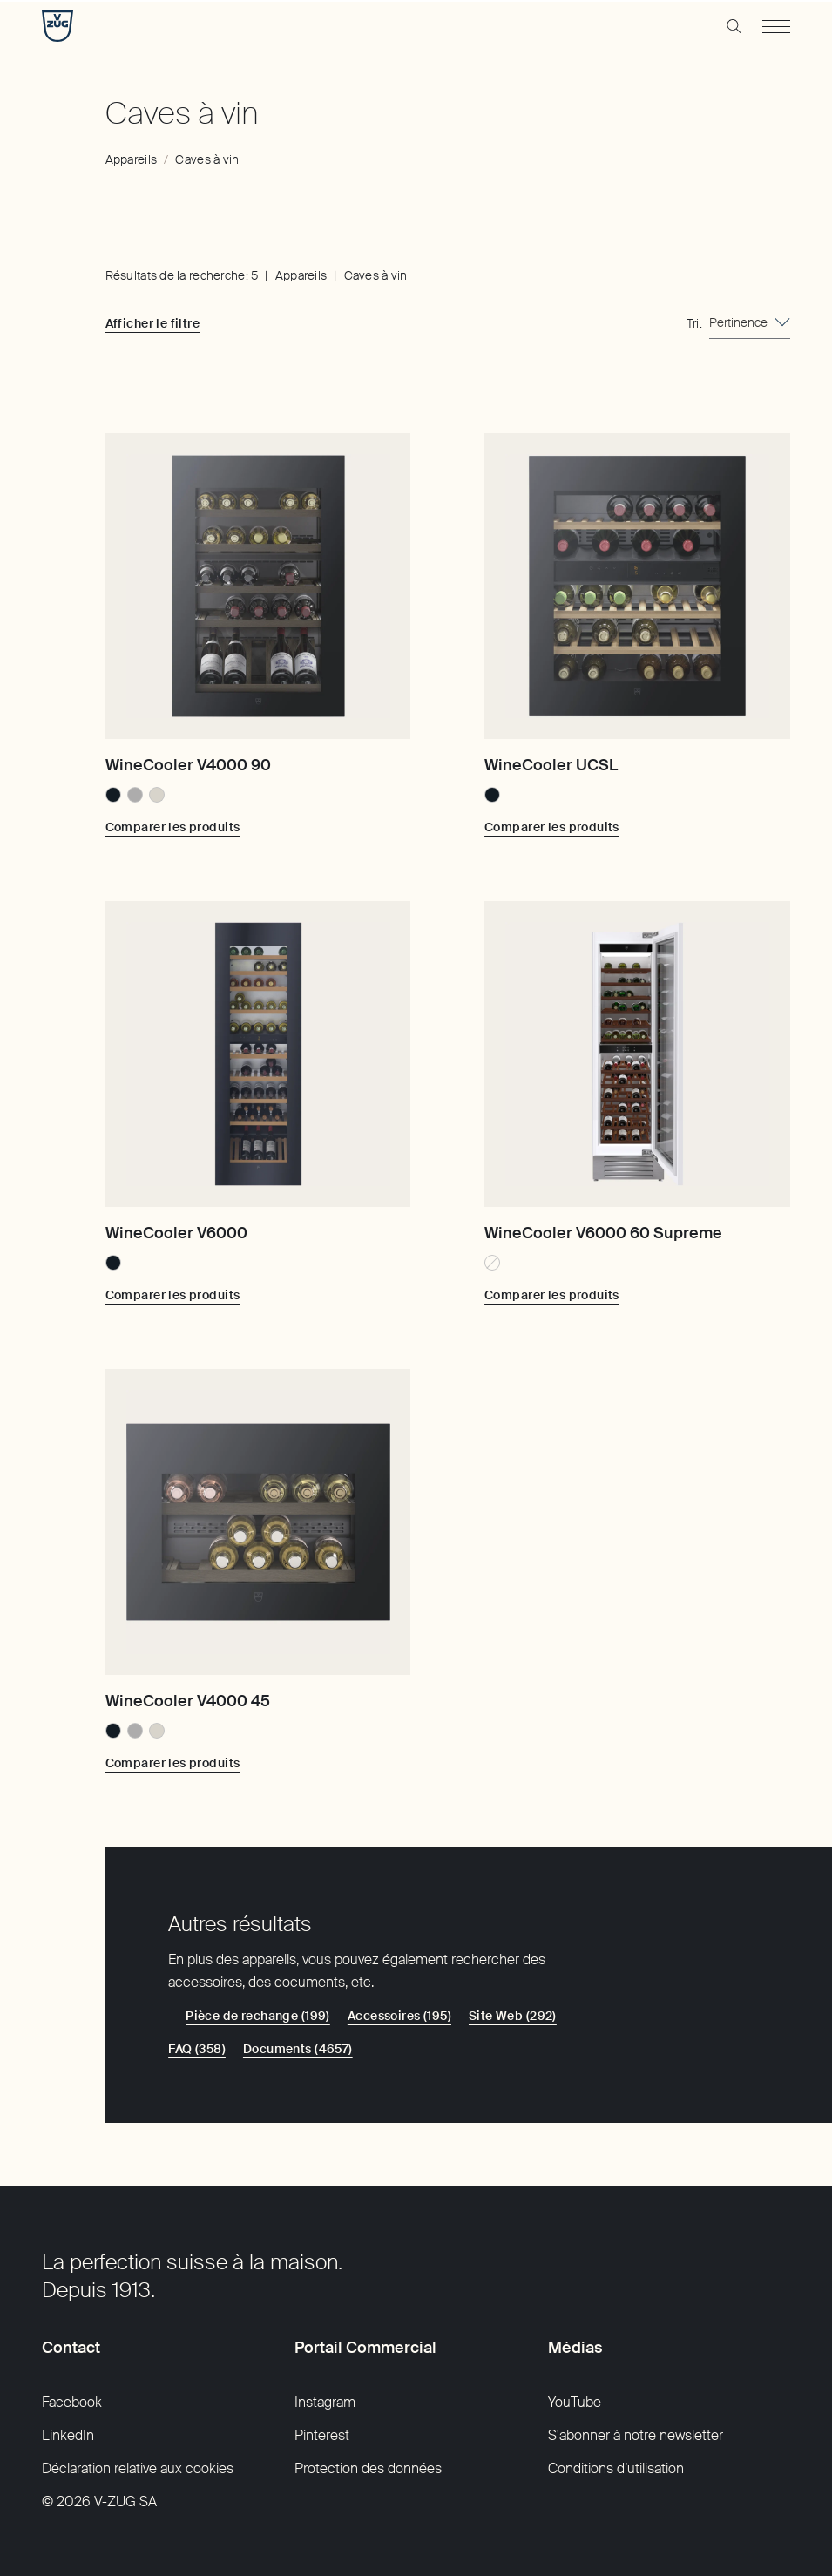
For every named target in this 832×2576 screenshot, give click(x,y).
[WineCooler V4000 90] (258, 586)
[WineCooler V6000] (258, 1054)
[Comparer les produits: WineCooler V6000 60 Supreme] (551, 1295)
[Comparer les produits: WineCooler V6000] (172, 1295)
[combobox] (749, 323)
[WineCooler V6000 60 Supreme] (637, 1054)
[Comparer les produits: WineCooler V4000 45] (172, 1763)
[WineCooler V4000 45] (258, 1522)
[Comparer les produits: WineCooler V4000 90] (172, 827)
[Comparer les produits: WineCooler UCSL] (551, 827)
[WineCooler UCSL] (637, 586)
